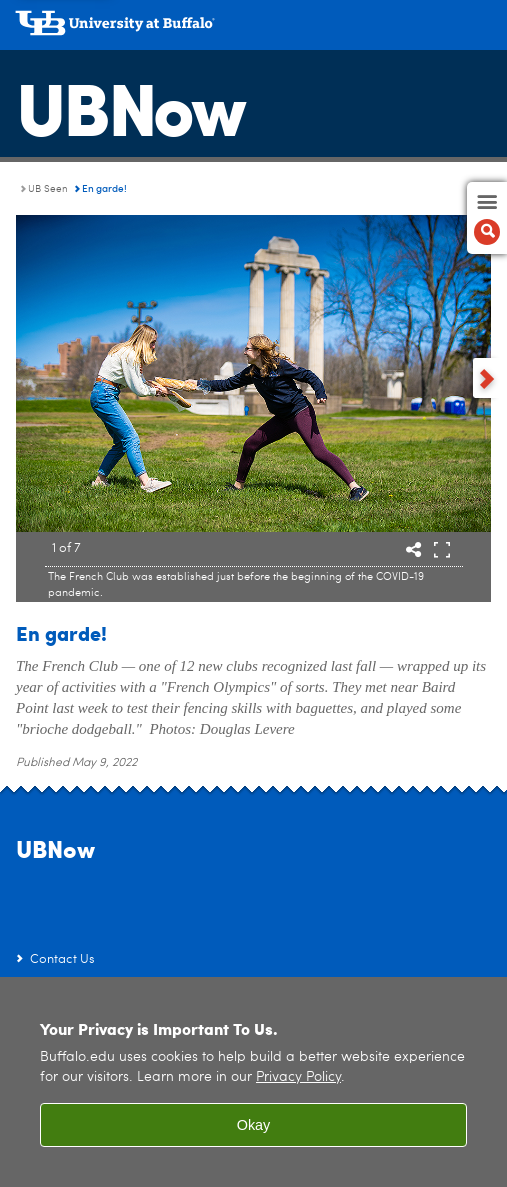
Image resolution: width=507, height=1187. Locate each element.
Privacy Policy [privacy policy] (298, 1077)
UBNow (130, 105)
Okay (254, 1125)
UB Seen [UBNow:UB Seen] (48, 189)
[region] (253, 1082)
